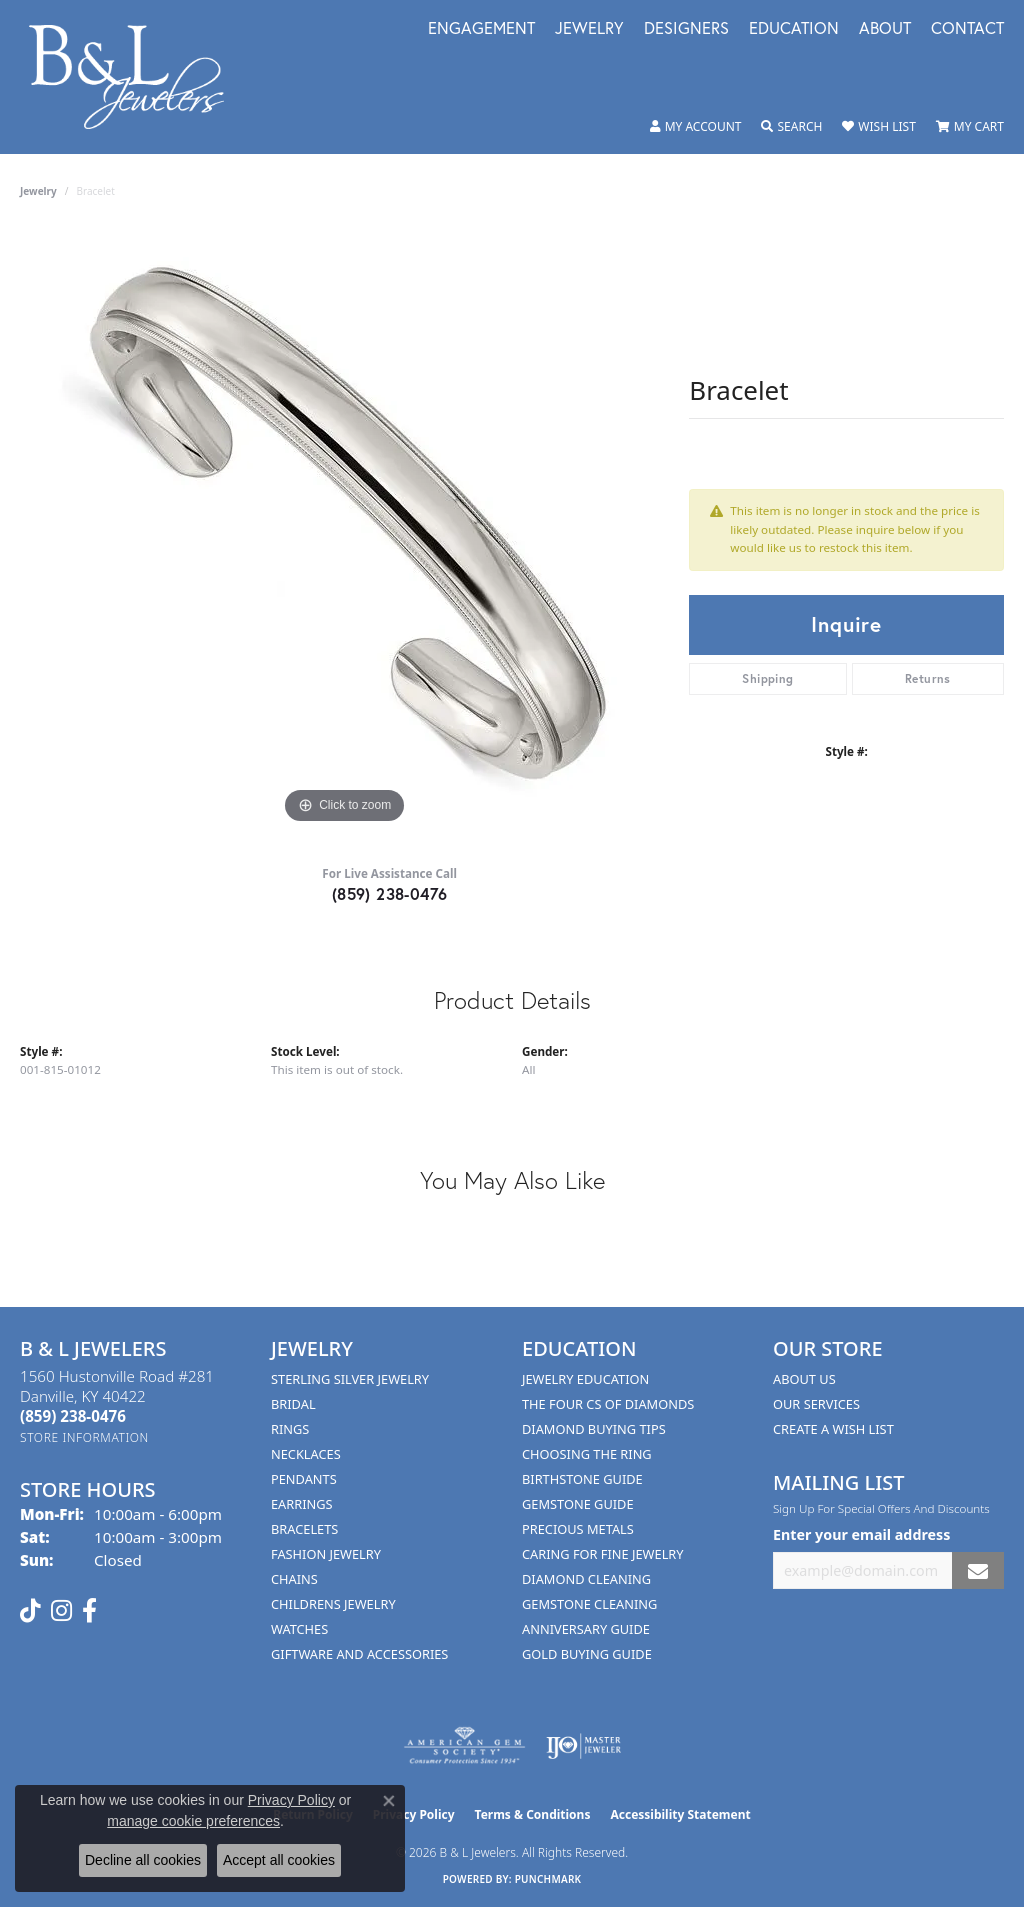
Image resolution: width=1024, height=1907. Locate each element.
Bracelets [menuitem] (304, 1529)
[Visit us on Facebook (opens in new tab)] (89, 1611)
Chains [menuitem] (294, 1579)
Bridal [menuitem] (293, 1404)
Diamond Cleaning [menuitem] (586, 1579)
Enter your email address (861, 1534)
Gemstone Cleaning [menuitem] (589, 1604)
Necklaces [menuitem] (306, 1454)
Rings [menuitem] (290, 1429)
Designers (686, 29)
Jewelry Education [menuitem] (585, 1379)
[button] (696, 127)
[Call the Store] (73, 1416)
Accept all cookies (279, 1860)
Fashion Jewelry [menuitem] (326, 1554)
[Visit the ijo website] (583, 1746)
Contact (967, 29)
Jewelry (589, 29)
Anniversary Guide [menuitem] (586, 1629)
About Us (804, 1379)
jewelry (38, 191)
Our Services (816, 1404)
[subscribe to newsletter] (978, 1570)
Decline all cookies (143, 1860)
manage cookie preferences (193, 1821)
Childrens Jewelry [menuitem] (333, 1604)
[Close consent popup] (389, 1801)
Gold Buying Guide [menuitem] (587, 1654)
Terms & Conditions (533, 1814)
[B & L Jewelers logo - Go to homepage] (137, 77)
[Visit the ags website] (464, 1746)
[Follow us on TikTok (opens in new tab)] (30, 1611)
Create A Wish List (833, 1429)
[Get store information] (84, 1437)
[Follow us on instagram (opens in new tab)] (61, 1611)
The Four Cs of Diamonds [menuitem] (608, 1404)
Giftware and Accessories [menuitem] (359, 1654)
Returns (928, 678)
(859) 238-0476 (390, 893)
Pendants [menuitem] (304, 1479)
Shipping (767, 678)
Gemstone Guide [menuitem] (578, 1504)
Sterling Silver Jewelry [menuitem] (350, 1379)
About (885, 29)
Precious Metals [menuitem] (578, 1529)
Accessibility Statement (680, 1814)
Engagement (481, 29)
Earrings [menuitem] (302, 1504)
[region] (345, 529)
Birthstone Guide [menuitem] (582, 1479)
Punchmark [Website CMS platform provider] (548, 1879)
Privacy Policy (291, 1800)
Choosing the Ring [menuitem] (587, 1454)
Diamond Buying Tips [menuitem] (594, 1429)
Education (794, 29)
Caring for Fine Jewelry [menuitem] (603, 1554)
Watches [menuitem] (299, 1629)
